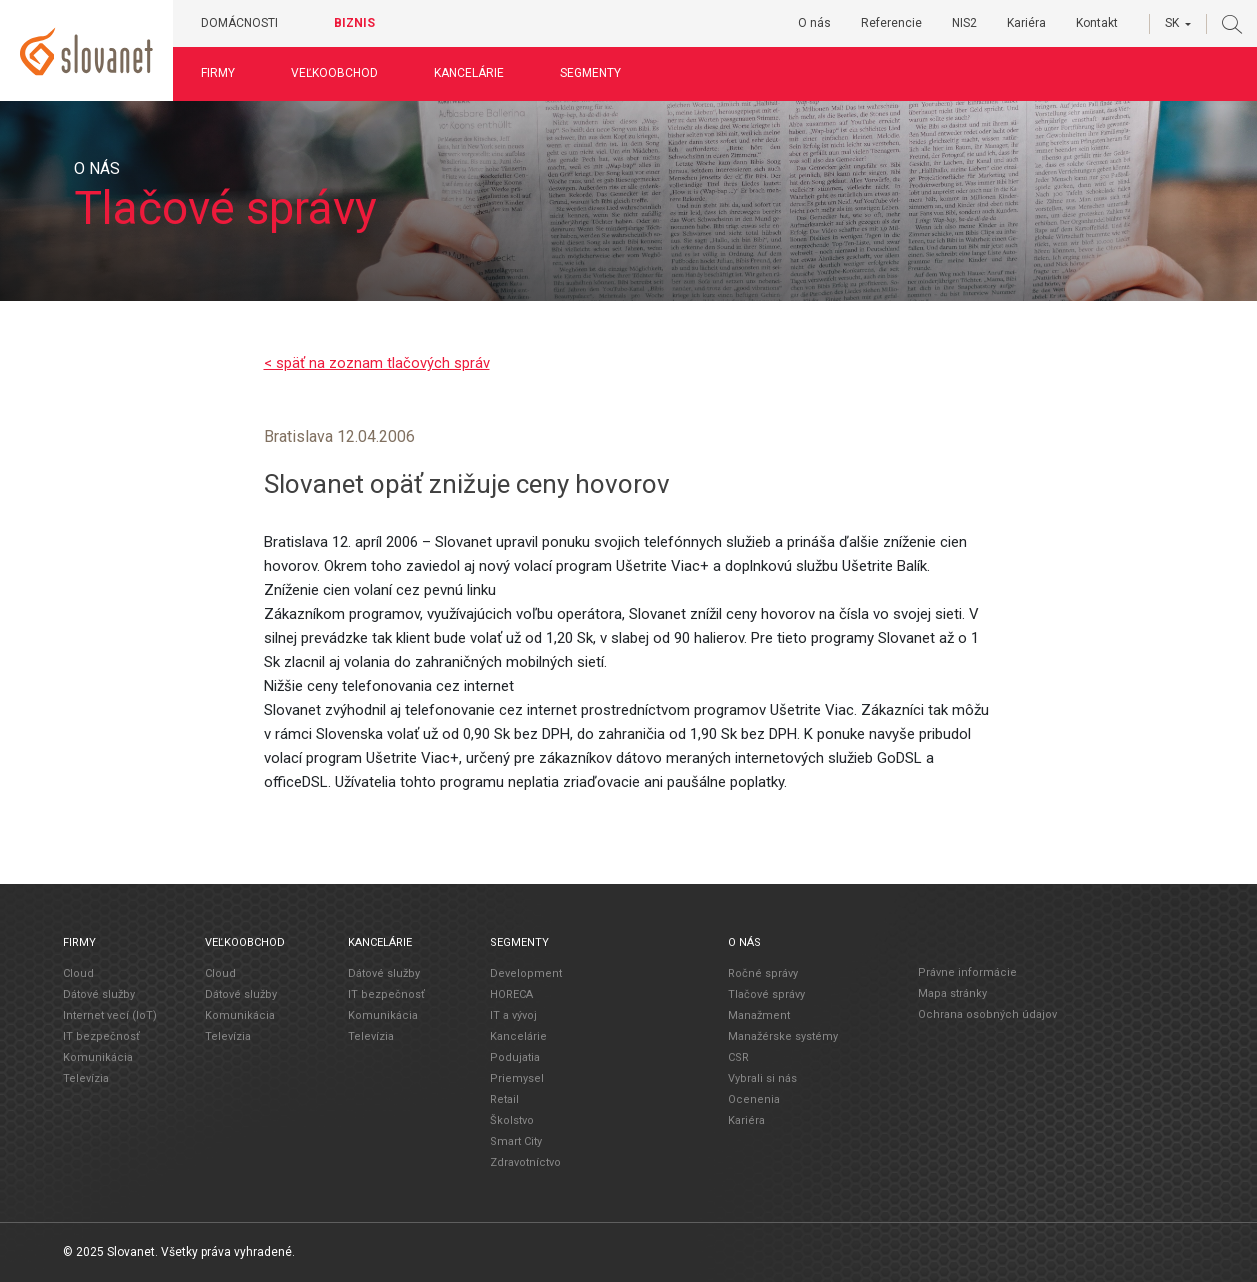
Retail (504, 1098)
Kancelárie (477, 73)
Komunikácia (98, 1056)
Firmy (226, 73)
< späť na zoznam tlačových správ (377, 363)
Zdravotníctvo (525, 1161)
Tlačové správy (766, 993)
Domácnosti (247, 23)
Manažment (759, 1014)
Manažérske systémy (783, 1035)
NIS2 (964, 23)
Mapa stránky (952, 993)
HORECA (511, 993)
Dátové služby (99, 993)
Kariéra (1026, 23)
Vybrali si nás (762, 1077)
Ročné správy (763, 972)
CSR (738, 1056)
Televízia (86, 1077)
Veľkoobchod (342, 73)
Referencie (891, 23)
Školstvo (512, 1119)
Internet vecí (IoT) (110, 1014)
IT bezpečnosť (101, 1035)
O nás (814, 23)
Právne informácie (967, 972)
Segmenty (598, 73)
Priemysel (517, 1077)
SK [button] (1172, 23)
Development (526, 972)
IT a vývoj (513, 1014)
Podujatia (515, 1056)
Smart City (516, 1140)
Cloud (78, 972)
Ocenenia (754, 1098)
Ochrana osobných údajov (987, 1014)
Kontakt (1097, 23)
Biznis (362, 23)
